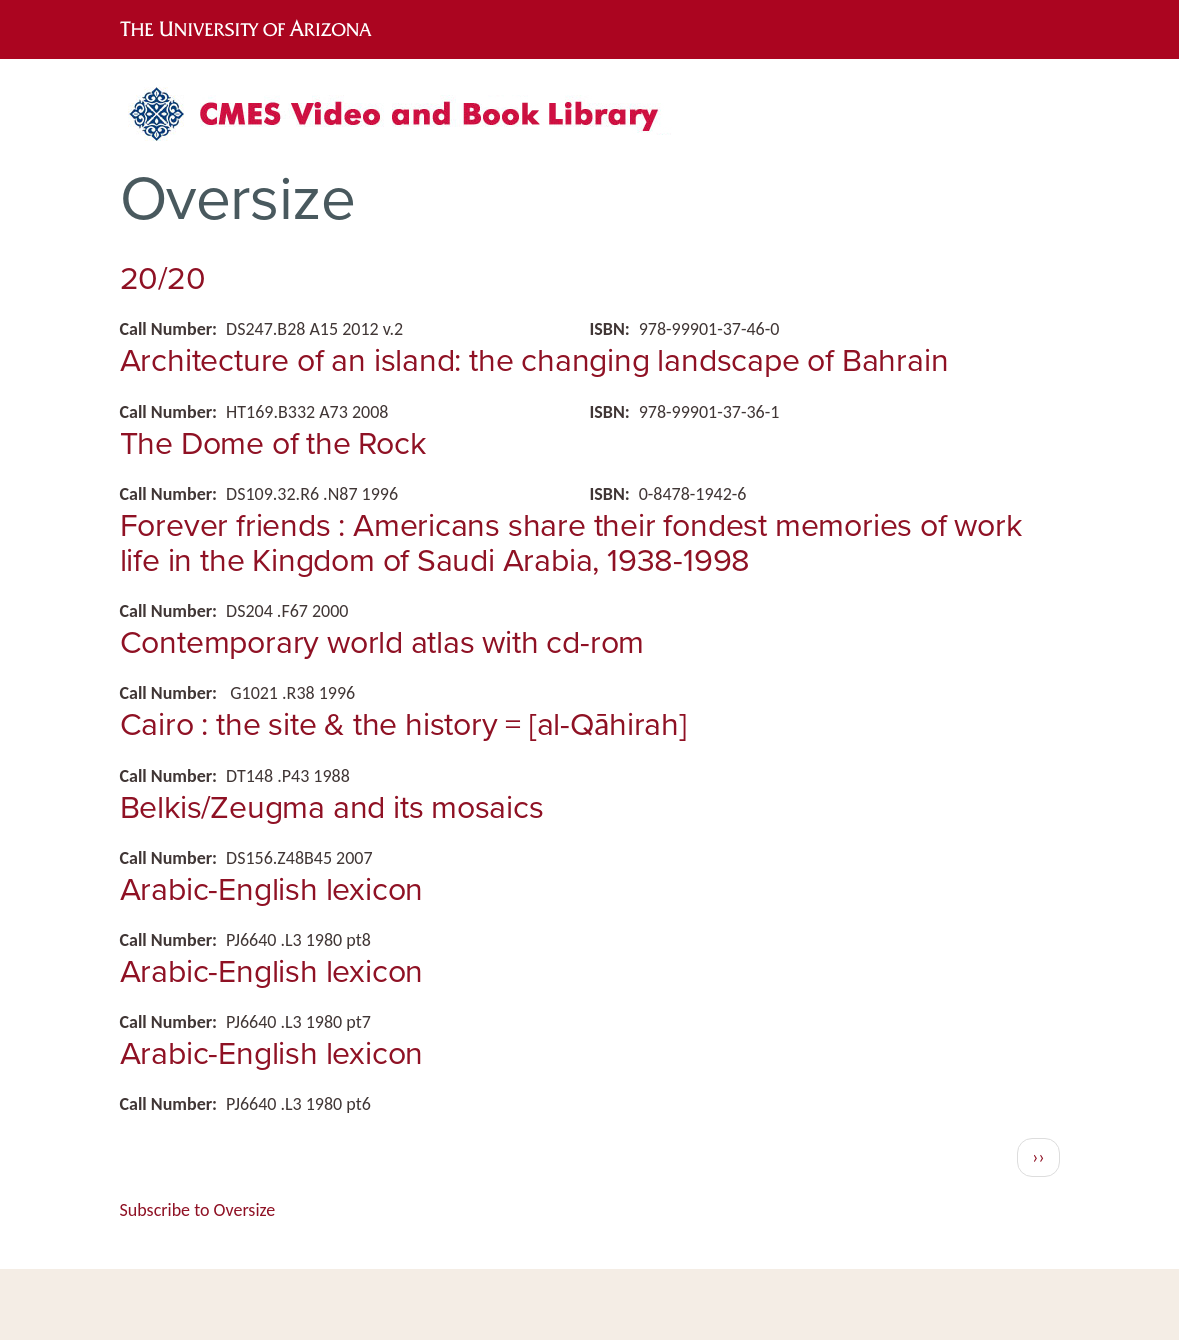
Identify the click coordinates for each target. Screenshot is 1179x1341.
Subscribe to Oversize (198, 1210)
